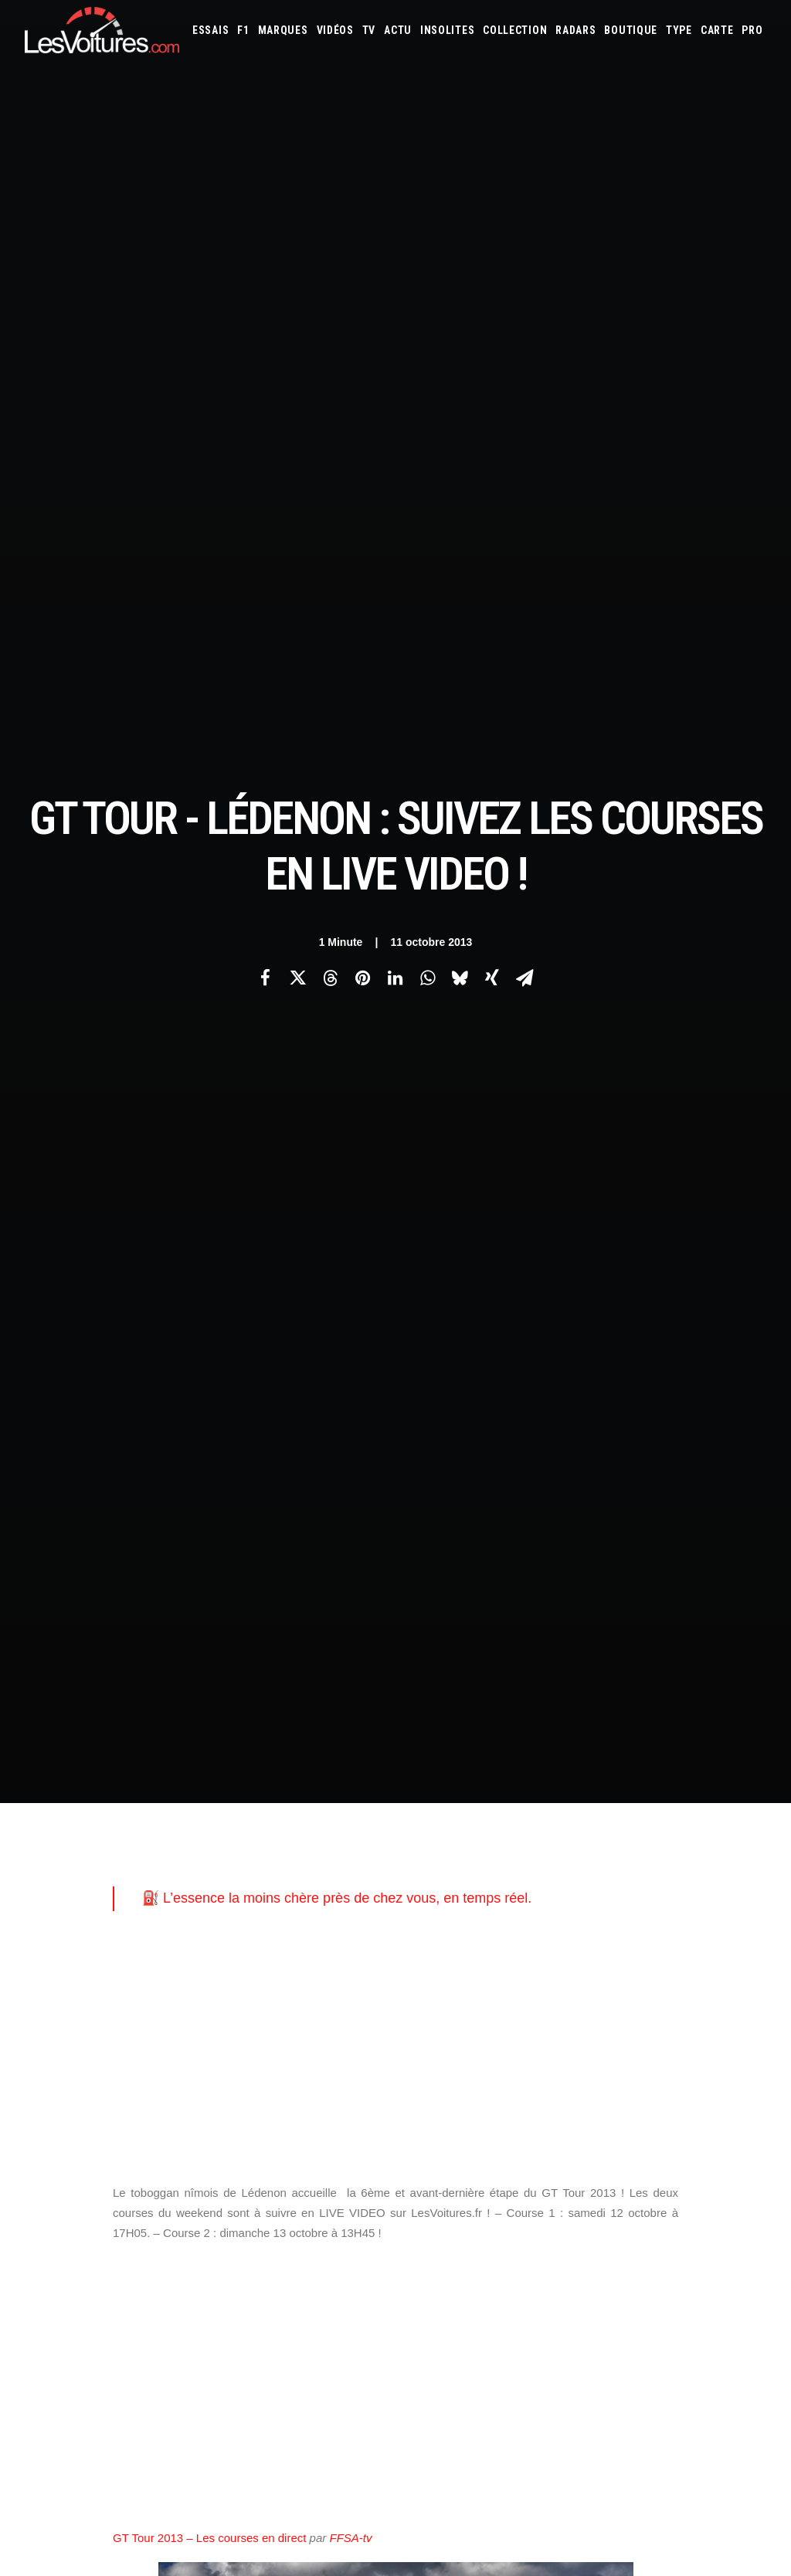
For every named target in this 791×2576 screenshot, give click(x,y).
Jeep (580, 1979)
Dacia (578, 1958)
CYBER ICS (246, 2169)
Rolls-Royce (697, 2020)
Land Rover (472, 2000)
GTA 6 (238, 2061)
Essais (210, 30)
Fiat (721, 1958)
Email (422, 1787)
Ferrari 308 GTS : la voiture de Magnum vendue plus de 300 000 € (166, 2431)
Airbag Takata (525, 2104)
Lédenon (198, 1528)
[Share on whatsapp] (427, 271)
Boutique (630, 30)
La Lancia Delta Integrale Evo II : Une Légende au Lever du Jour (575, 2359)
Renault (646, 2020)
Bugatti (728, 1937)
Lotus (551, 2000)
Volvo (630, 2041)
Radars (575, 30)
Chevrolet (460, 1958)
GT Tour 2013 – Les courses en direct (209, 1123)
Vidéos (335, 30)
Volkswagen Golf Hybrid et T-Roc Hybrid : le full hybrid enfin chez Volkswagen (196, 2350)
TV (368, 30)
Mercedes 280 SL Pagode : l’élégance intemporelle (540, 2460)
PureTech (582, 2104)
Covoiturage (722, 2083)
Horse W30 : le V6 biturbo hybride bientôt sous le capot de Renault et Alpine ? (195, 2471)
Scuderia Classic (261, 2020)
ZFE (679, 2083)
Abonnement (53, 1966)
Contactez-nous (61, 2020)
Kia (603, 1979)
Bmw (693, 1937)
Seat (741, 2020)
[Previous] (173, 1702)
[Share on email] (524, 271)
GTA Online (251, 2115)
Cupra (546, 1958)
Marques (283, 30)
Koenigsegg (642, 1979)
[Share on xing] (492, 271)
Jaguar (547, 1979)
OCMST (241, 2196)
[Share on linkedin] (394, 271)
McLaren (672, 2000)
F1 (243, 30)
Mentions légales (64, 2047)
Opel (486, 2020)
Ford (748, 1958)
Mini (421, 2020)
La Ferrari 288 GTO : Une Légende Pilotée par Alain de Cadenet (574, 2339)
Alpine (522, 1937)
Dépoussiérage (258, 2142)
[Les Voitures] (102, 30)
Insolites (447, 30)
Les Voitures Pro (263, 1966)
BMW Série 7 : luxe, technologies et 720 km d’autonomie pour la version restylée (202, 2451)
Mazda (632, 2000)
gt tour (139, 1528)
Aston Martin (574, 1937)
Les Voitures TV (261, 1939)
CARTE (717, 30)
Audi (621, 1937)
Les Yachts (250, 1993)
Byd (420, 1958)
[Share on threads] (329, 271)
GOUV (423, 2104)
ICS (233, 2223)
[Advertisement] (395, 633)
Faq (32, 1993)
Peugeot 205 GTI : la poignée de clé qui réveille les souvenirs (567, 2420)
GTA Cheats (250, 2088)
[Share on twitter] (297, 271)
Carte (37, 1939)
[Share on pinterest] (362, 271)
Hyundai (467, 1979)
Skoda (425, 2041)
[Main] (396, 1702)
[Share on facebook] (265, 271)
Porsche (602, 2020)
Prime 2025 (465, 2104)
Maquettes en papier (563, 2083)
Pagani (517, 2020)
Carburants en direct (657, 2104)
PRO (752, 30)
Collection (515, 30)
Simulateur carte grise (461, 2083)
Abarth (427, 1937)
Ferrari (689, 1958)
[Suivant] (618, 1702)
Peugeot (558, 2020)
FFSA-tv (350, 1123)
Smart (459, 2041)
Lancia (426, 2000)
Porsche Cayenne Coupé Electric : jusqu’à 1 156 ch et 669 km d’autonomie (189, 2390)
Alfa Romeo (476, 1937)
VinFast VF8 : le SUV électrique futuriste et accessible (548, 2480)
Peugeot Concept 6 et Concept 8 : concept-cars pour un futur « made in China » (201, 2370)
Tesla (493, 2041)
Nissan (453, 2020)
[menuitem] (210, 30)
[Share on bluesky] (459, 271)
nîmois (255, 1528)
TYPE (679, 30)
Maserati (591, 2000)
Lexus (517, 2000)
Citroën (509, 1958)
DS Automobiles (631, 1958)
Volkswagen (582, 2041)
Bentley (657, 1937)
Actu (398, 30)
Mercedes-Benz (731, 2000)
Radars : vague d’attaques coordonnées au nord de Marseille (158, 2411)
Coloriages (640, 2083)
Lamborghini (703, 1979)
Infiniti (509, 1979)
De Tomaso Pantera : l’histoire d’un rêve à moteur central (555, 2440)
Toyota (530, 2041)
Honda (426, 1979)
